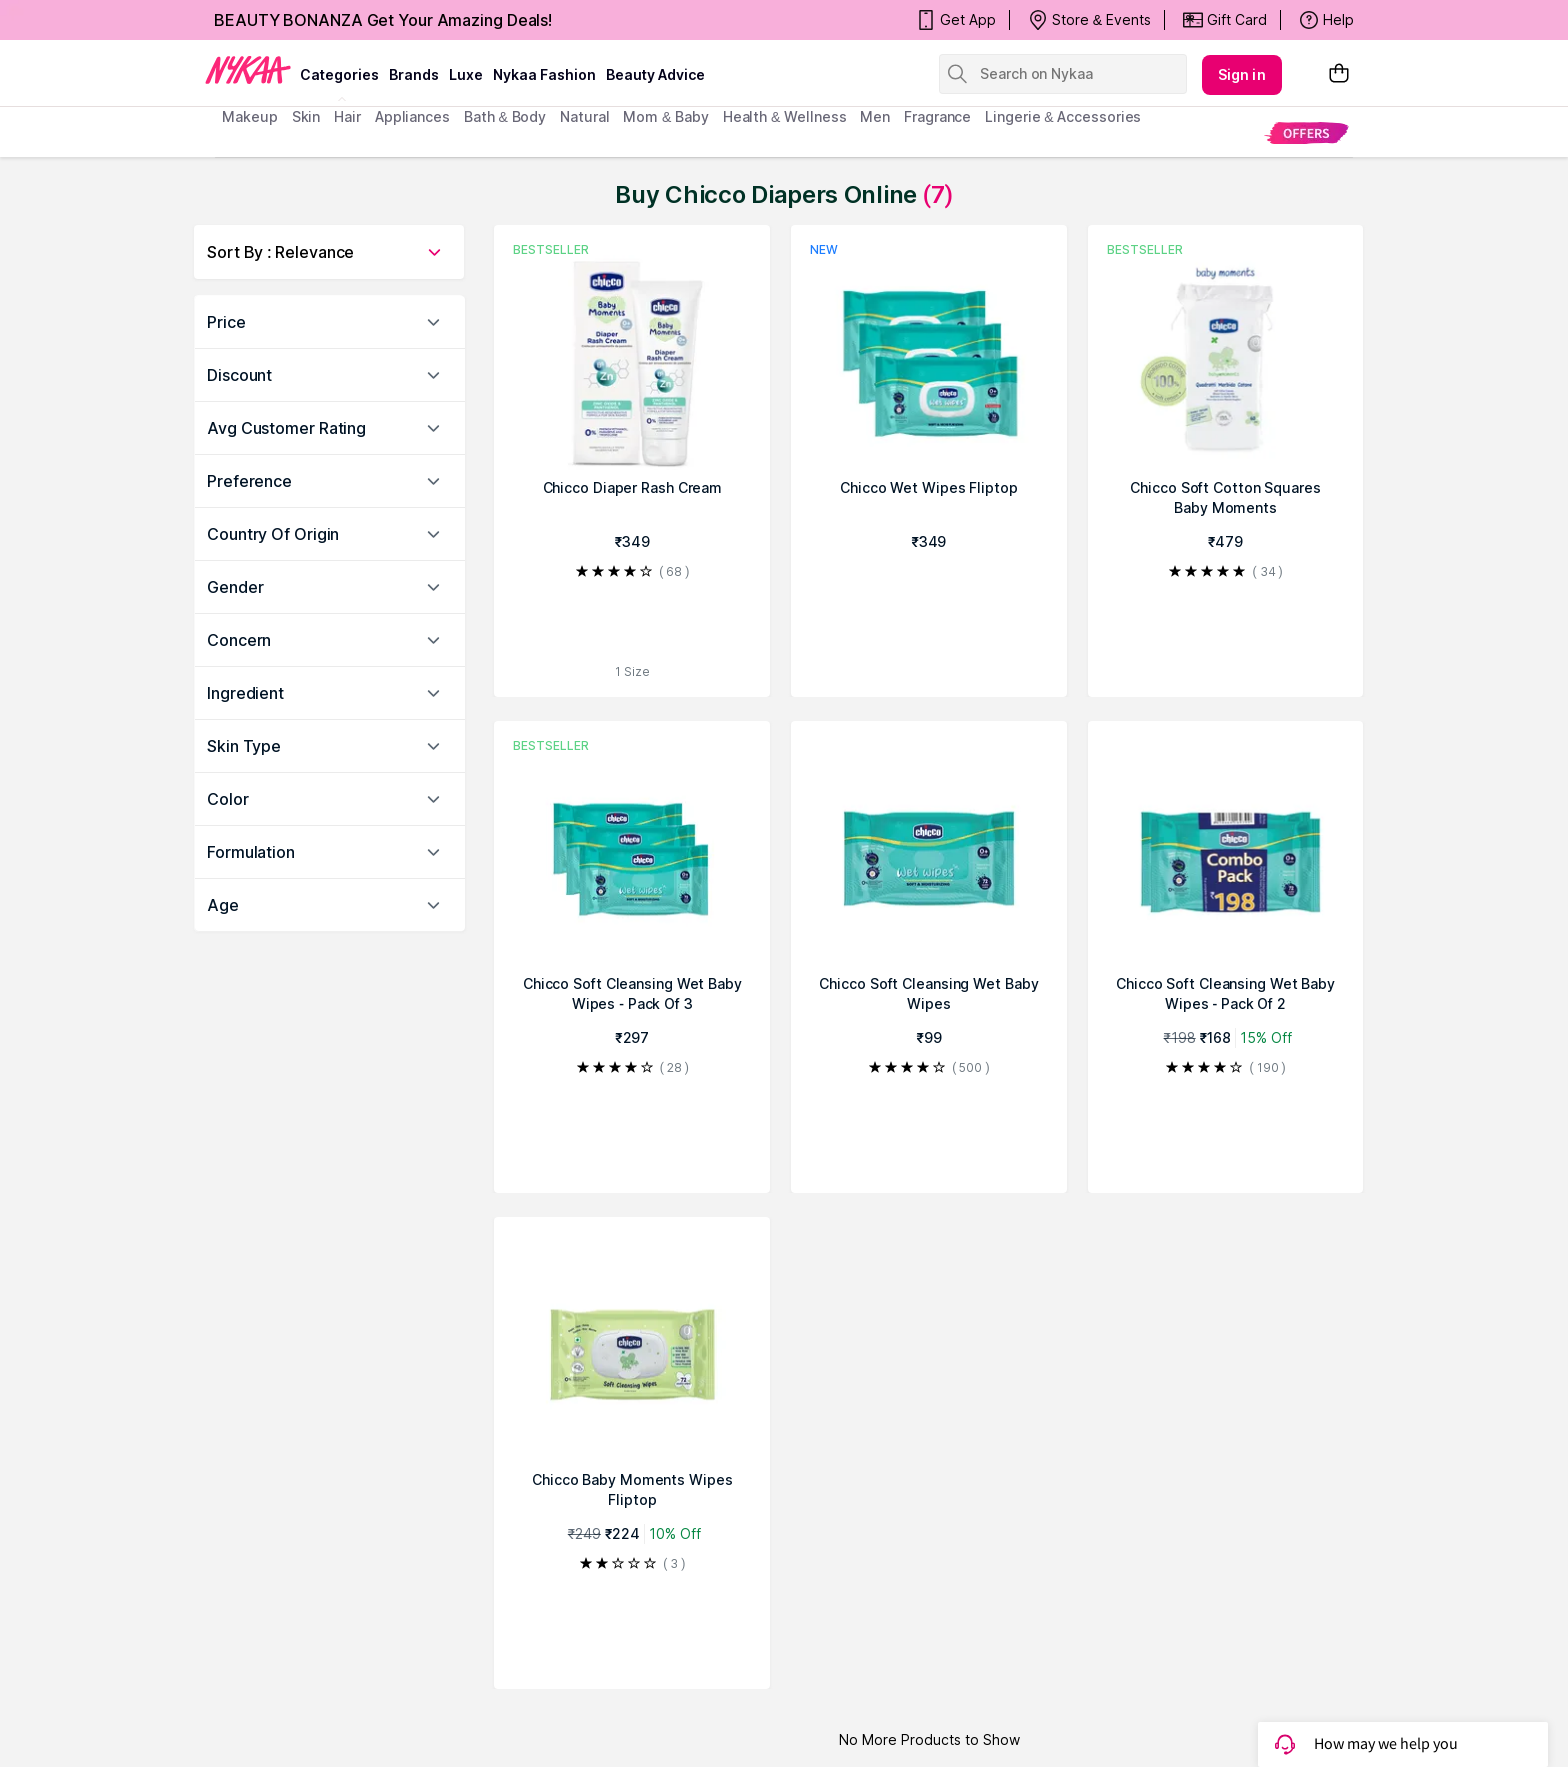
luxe (466, 74)
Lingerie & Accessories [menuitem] (1063, 116)
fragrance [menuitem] (937, 116)
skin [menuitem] (306, 116)
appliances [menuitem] (412, 116)
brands (414, 74)
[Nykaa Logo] (248, 69)
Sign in (1242, 74)
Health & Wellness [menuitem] (785, 116)
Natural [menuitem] (584, 116)
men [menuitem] (875, 116)
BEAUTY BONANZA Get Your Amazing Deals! (383, 20)
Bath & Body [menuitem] (505, 116)
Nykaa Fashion (544, 74)
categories (339, 74)
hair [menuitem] (347, 116)
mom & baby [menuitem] (665, 116)
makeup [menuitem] (249, 116)
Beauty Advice (655, 74)
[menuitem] (1306, 132)
